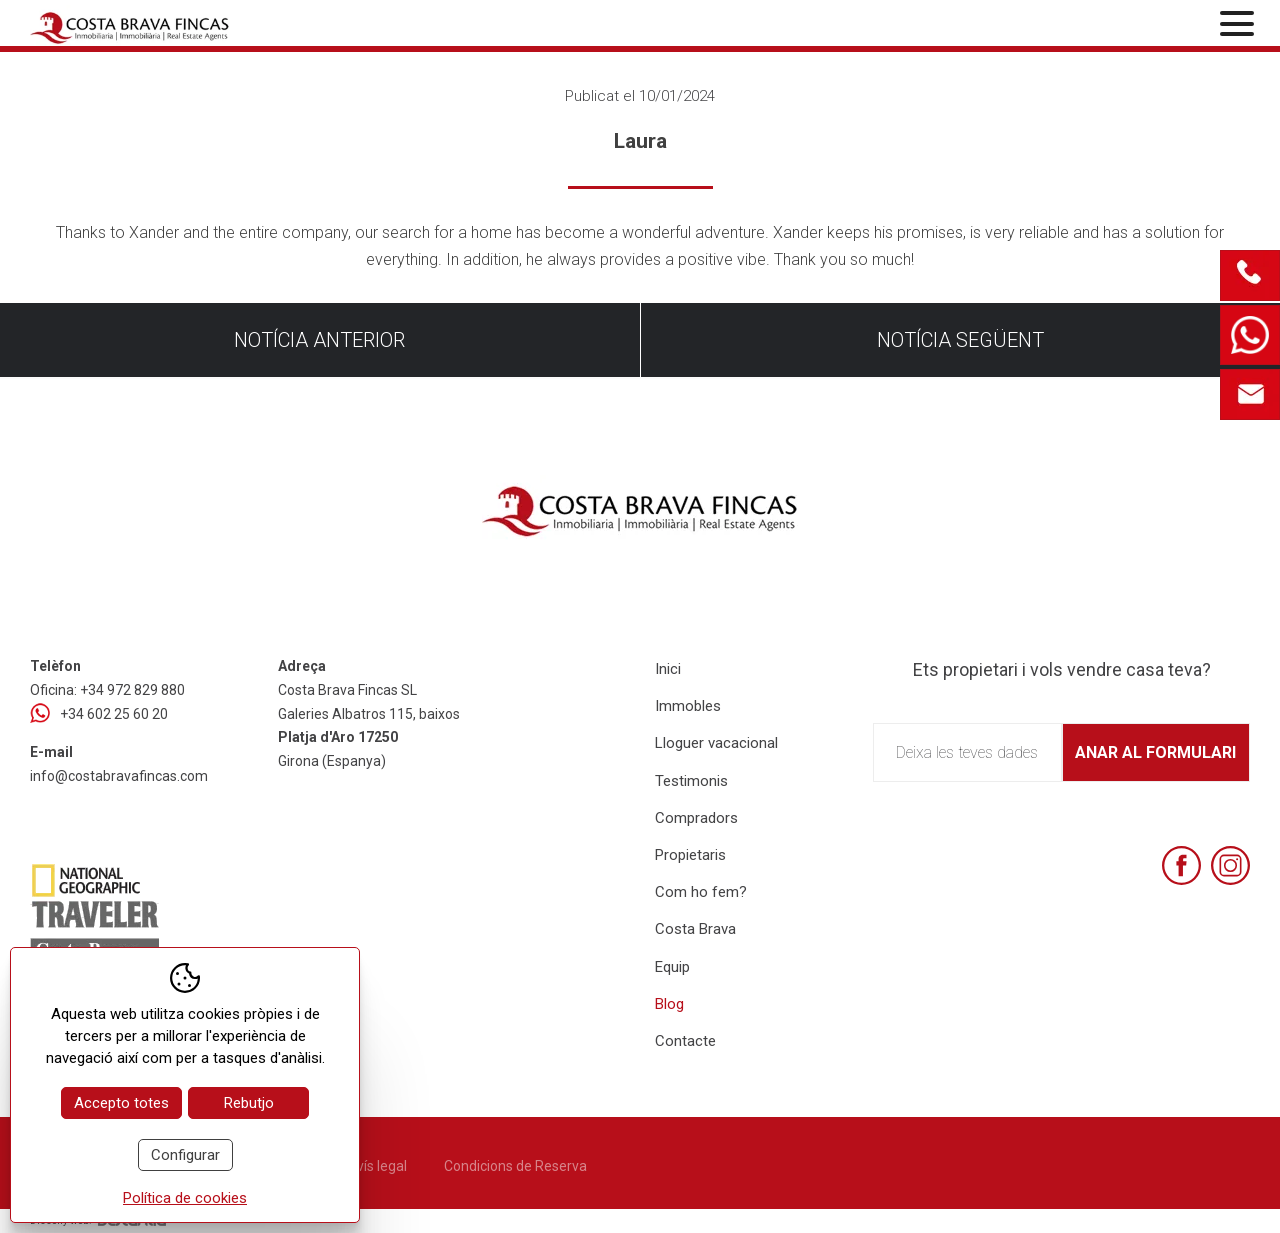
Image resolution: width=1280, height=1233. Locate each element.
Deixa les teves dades (967, 752)
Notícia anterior (319, 340)
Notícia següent (960, 340)
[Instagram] (1230, 865)
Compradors (696, 818)
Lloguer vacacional (716, 743)
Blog (669, 1004)
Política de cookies (185, 1198)
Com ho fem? (701, 892)
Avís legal (377, 1166)
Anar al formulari (1155, 752)
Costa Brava (695, 929)
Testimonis (691, 781)
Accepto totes (121, 1103)
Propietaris (690, 855)
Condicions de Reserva (515, 1166)
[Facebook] (1181, 865)
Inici (668, 669)
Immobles (688, 706)
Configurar (185, 1155)
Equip (672, 967)
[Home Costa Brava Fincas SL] (231, 25)
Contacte (685, 1041)
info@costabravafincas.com (119, 776)
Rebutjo (249, 1103)
